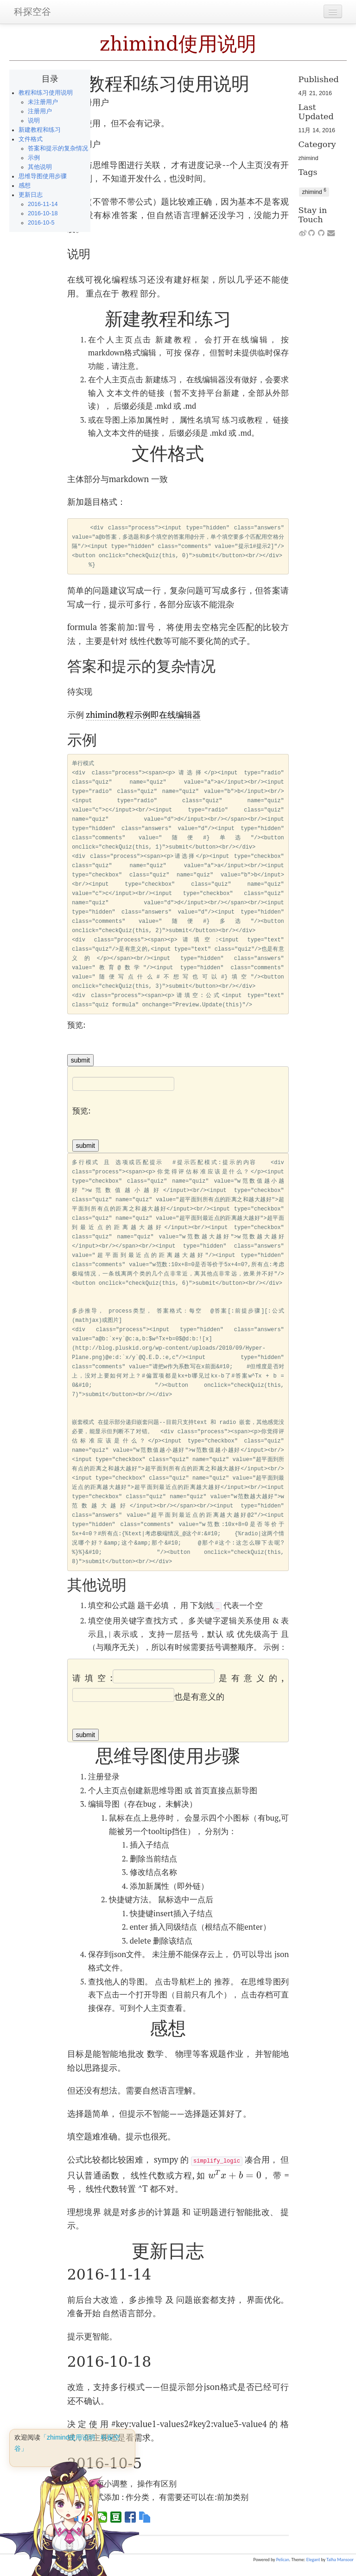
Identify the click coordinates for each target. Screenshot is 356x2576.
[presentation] (234, 2175)
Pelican (282, 2560)
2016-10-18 (42, 213)
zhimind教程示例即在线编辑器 (143, 714)
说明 (34, 120)
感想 (25, 185)
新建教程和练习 (40, 130)
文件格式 (31, 139)
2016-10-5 (41, 222)
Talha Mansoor (340, 2560)
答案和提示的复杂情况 (58, 148)
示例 (34, 158)
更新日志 (31, 195)
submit (80, 1060)
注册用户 (40, 111)
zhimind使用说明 (178, 43)
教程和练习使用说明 (46, 93)
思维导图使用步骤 (43, 176)
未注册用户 (43, 102)
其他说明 (40, 167)
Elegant (313, 2560)
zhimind (308, 158)
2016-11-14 (42, 204)
